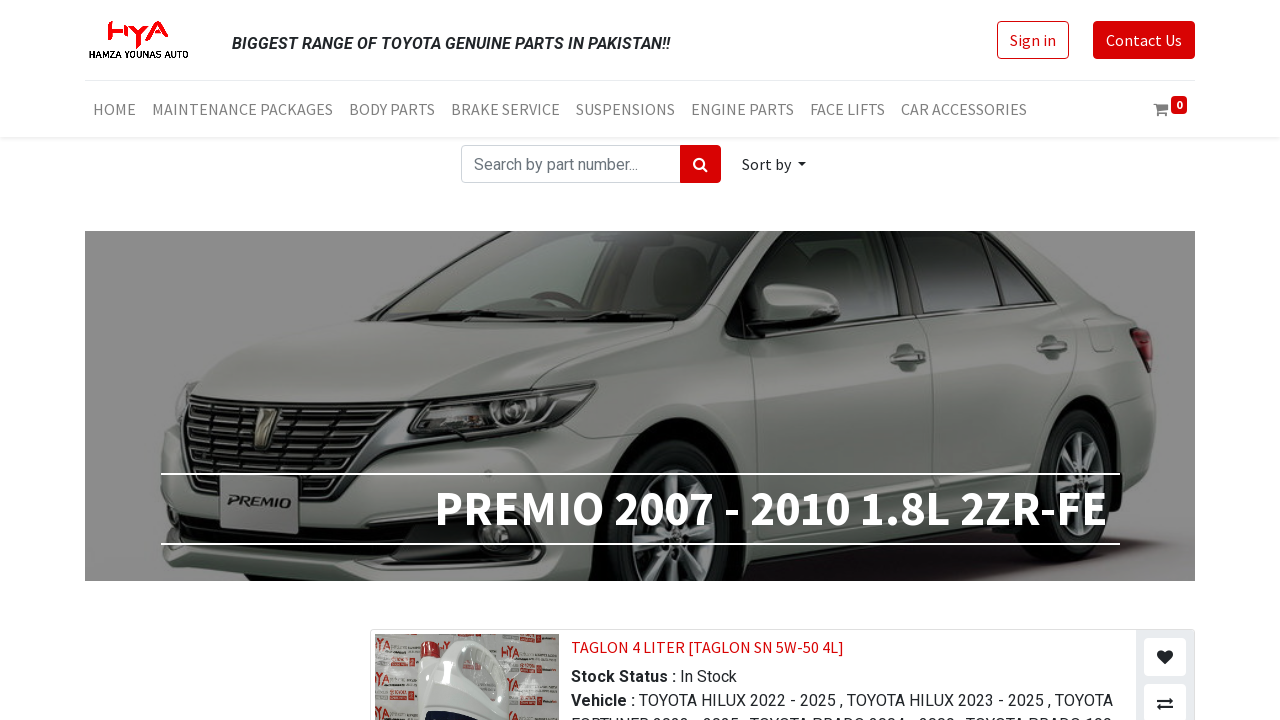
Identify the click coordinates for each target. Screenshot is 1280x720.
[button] (774, 164)
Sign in (1033, 40)
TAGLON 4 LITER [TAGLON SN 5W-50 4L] (707, 647)
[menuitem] (114, 109)
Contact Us (1144, 40)
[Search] (700, 164)
